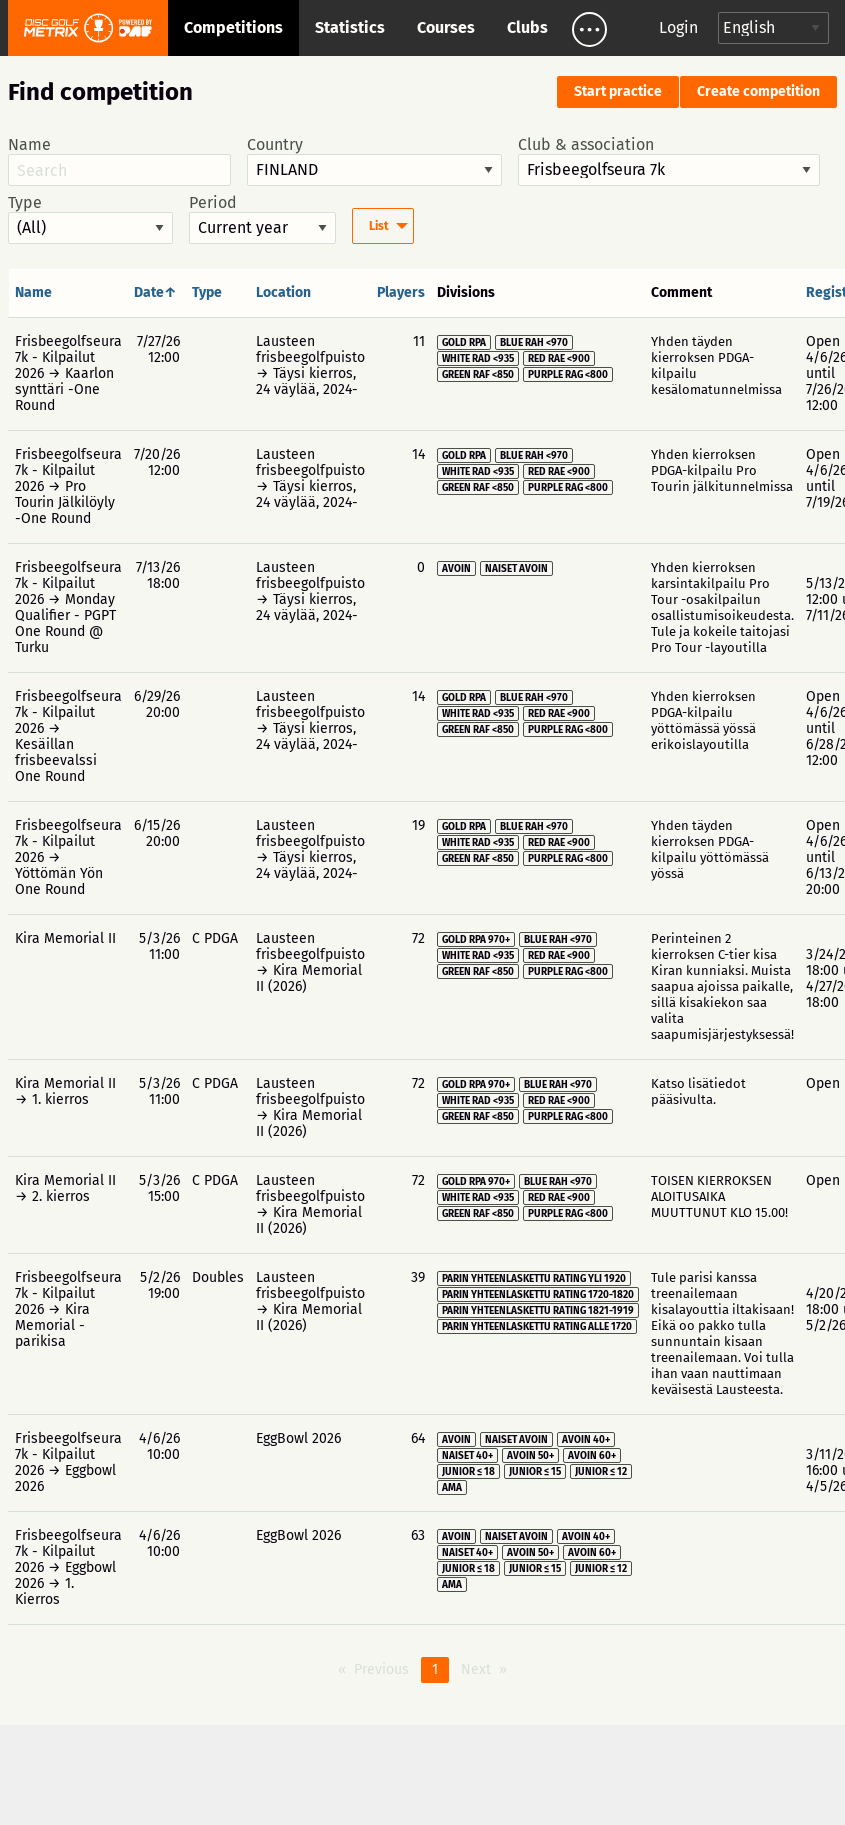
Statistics (350, 27)
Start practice (618, 91)
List (379, 226)
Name (119, 161)
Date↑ (155, 292)
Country (374, 161)
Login (678, 27)
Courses (446, 27)
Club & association (669, 161)
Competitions (233, 27)
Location (283, 292)
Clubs (527, 27)
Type (90, 219)
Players (401, 292)
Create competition (758, 91)
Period (262, 219)
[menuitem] (383, 226)
